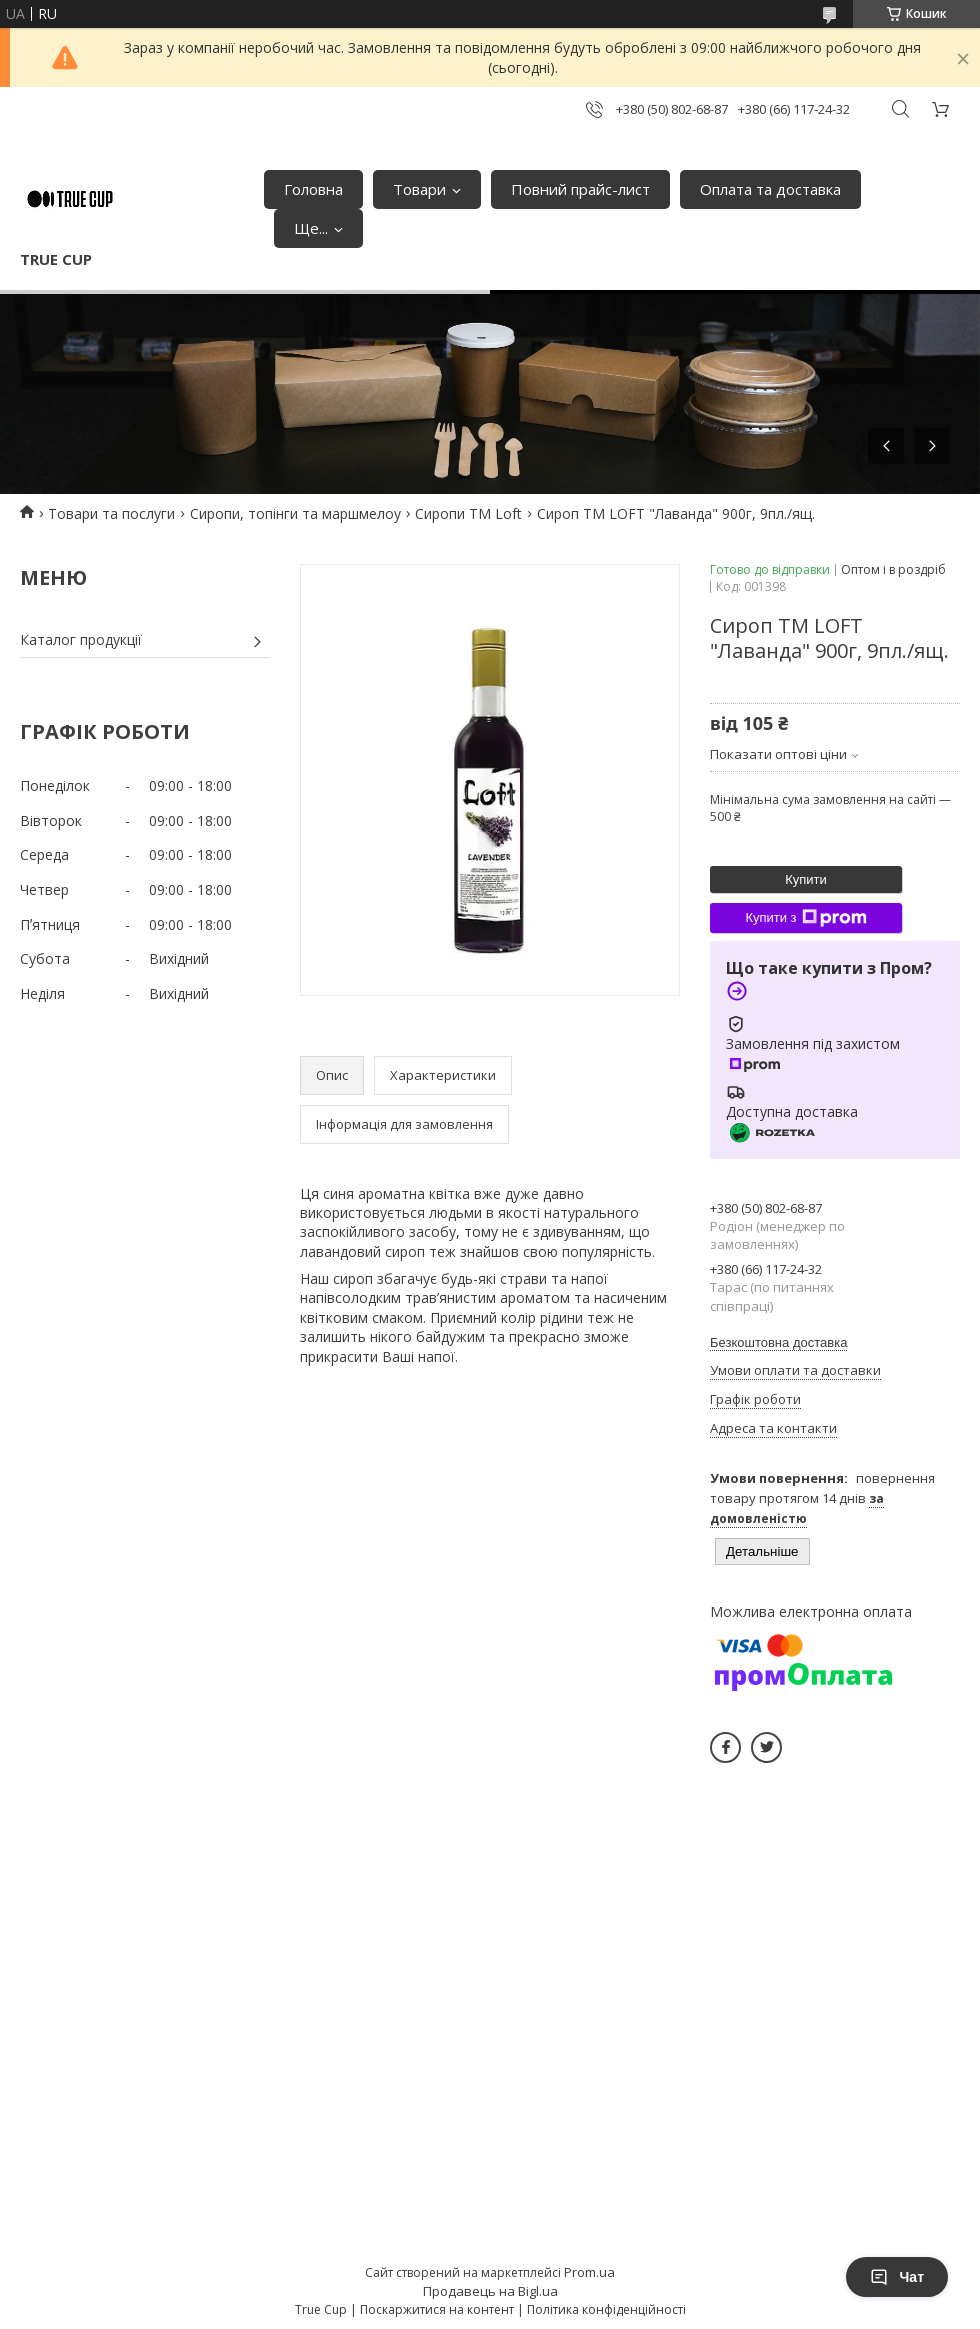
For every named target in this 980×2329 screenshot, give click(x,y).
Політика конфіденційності (606, 2309)
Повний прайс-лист (580, 189)
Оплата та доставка (770, 189)
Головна (313, 189)
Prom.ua (589, 2272)
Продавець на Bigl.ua (490, 2291)
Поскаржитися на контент (437, 2309)
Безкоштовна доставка (778, 1342)
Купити (806, 879)
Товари (419, 189)
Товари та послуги (111, 513)
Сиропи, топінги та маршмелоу (295, 513)
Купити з (805, 918)
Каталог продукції (81, 639)
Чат (897, 2277)
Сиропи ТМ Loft (468, 513)
